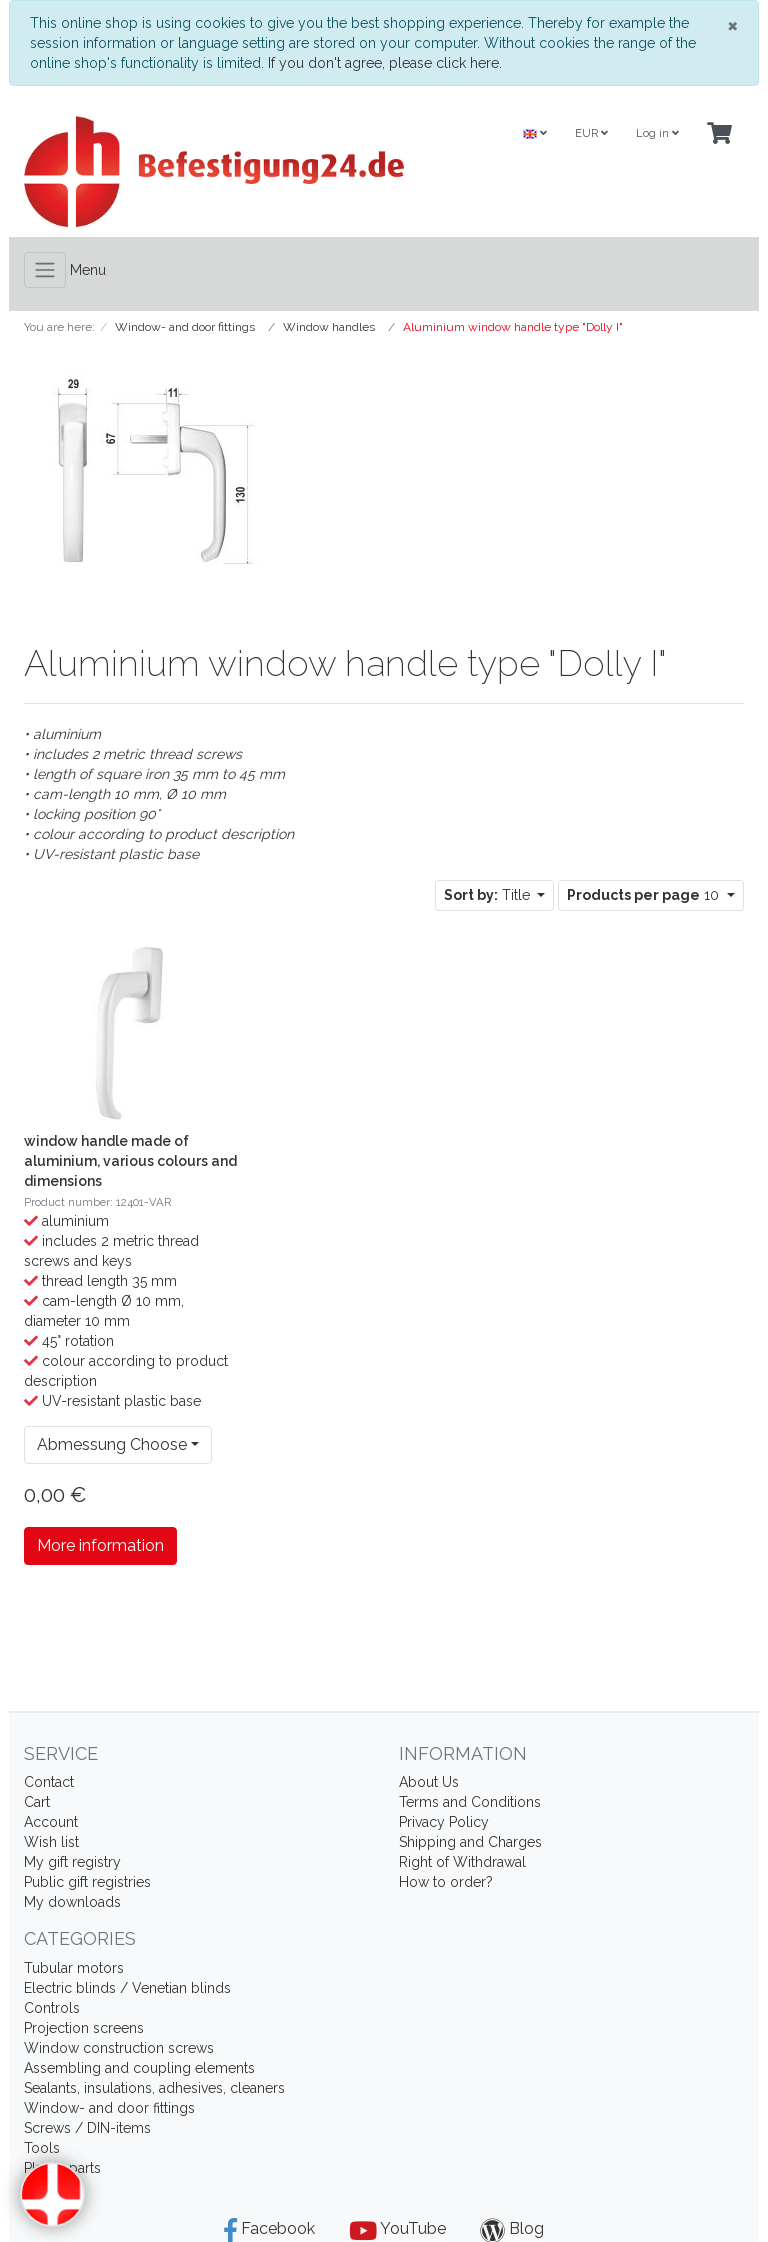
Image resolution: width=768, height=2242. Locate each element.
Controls (52, 2008)
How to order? (446, 1882)
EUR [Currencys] (591, 133)
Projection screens (84, 2028)
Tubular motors (74, 1968)
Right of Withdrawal (462, 1862)
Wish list (51, 1842)
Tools (42, 2148)
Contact (49, 1782)
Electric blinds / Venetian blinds (127, 1988)
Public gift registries (87, 1882)
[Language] (535, 134)
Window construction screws (119, 2048)
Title (489, 895)
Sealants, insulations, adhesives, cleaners (154, 2088)
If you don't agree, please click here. (385, 63)
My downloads (72, 1902)
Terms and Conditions (470, 1802)
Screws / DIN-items (87, 2128)
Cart (37, 1802)
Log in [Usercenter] (657, 133)
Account (51, 1822)
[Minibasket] (719, 134)
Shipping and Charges (470, 1842)
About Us (429, 1782)
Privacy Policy (444, 1822)
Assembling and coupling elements (139, 2068)
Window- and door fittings (109, 2108)
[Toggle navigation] (45, 270)
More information (100, 1545)
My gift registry (72, 1862)
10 (645, 895)
